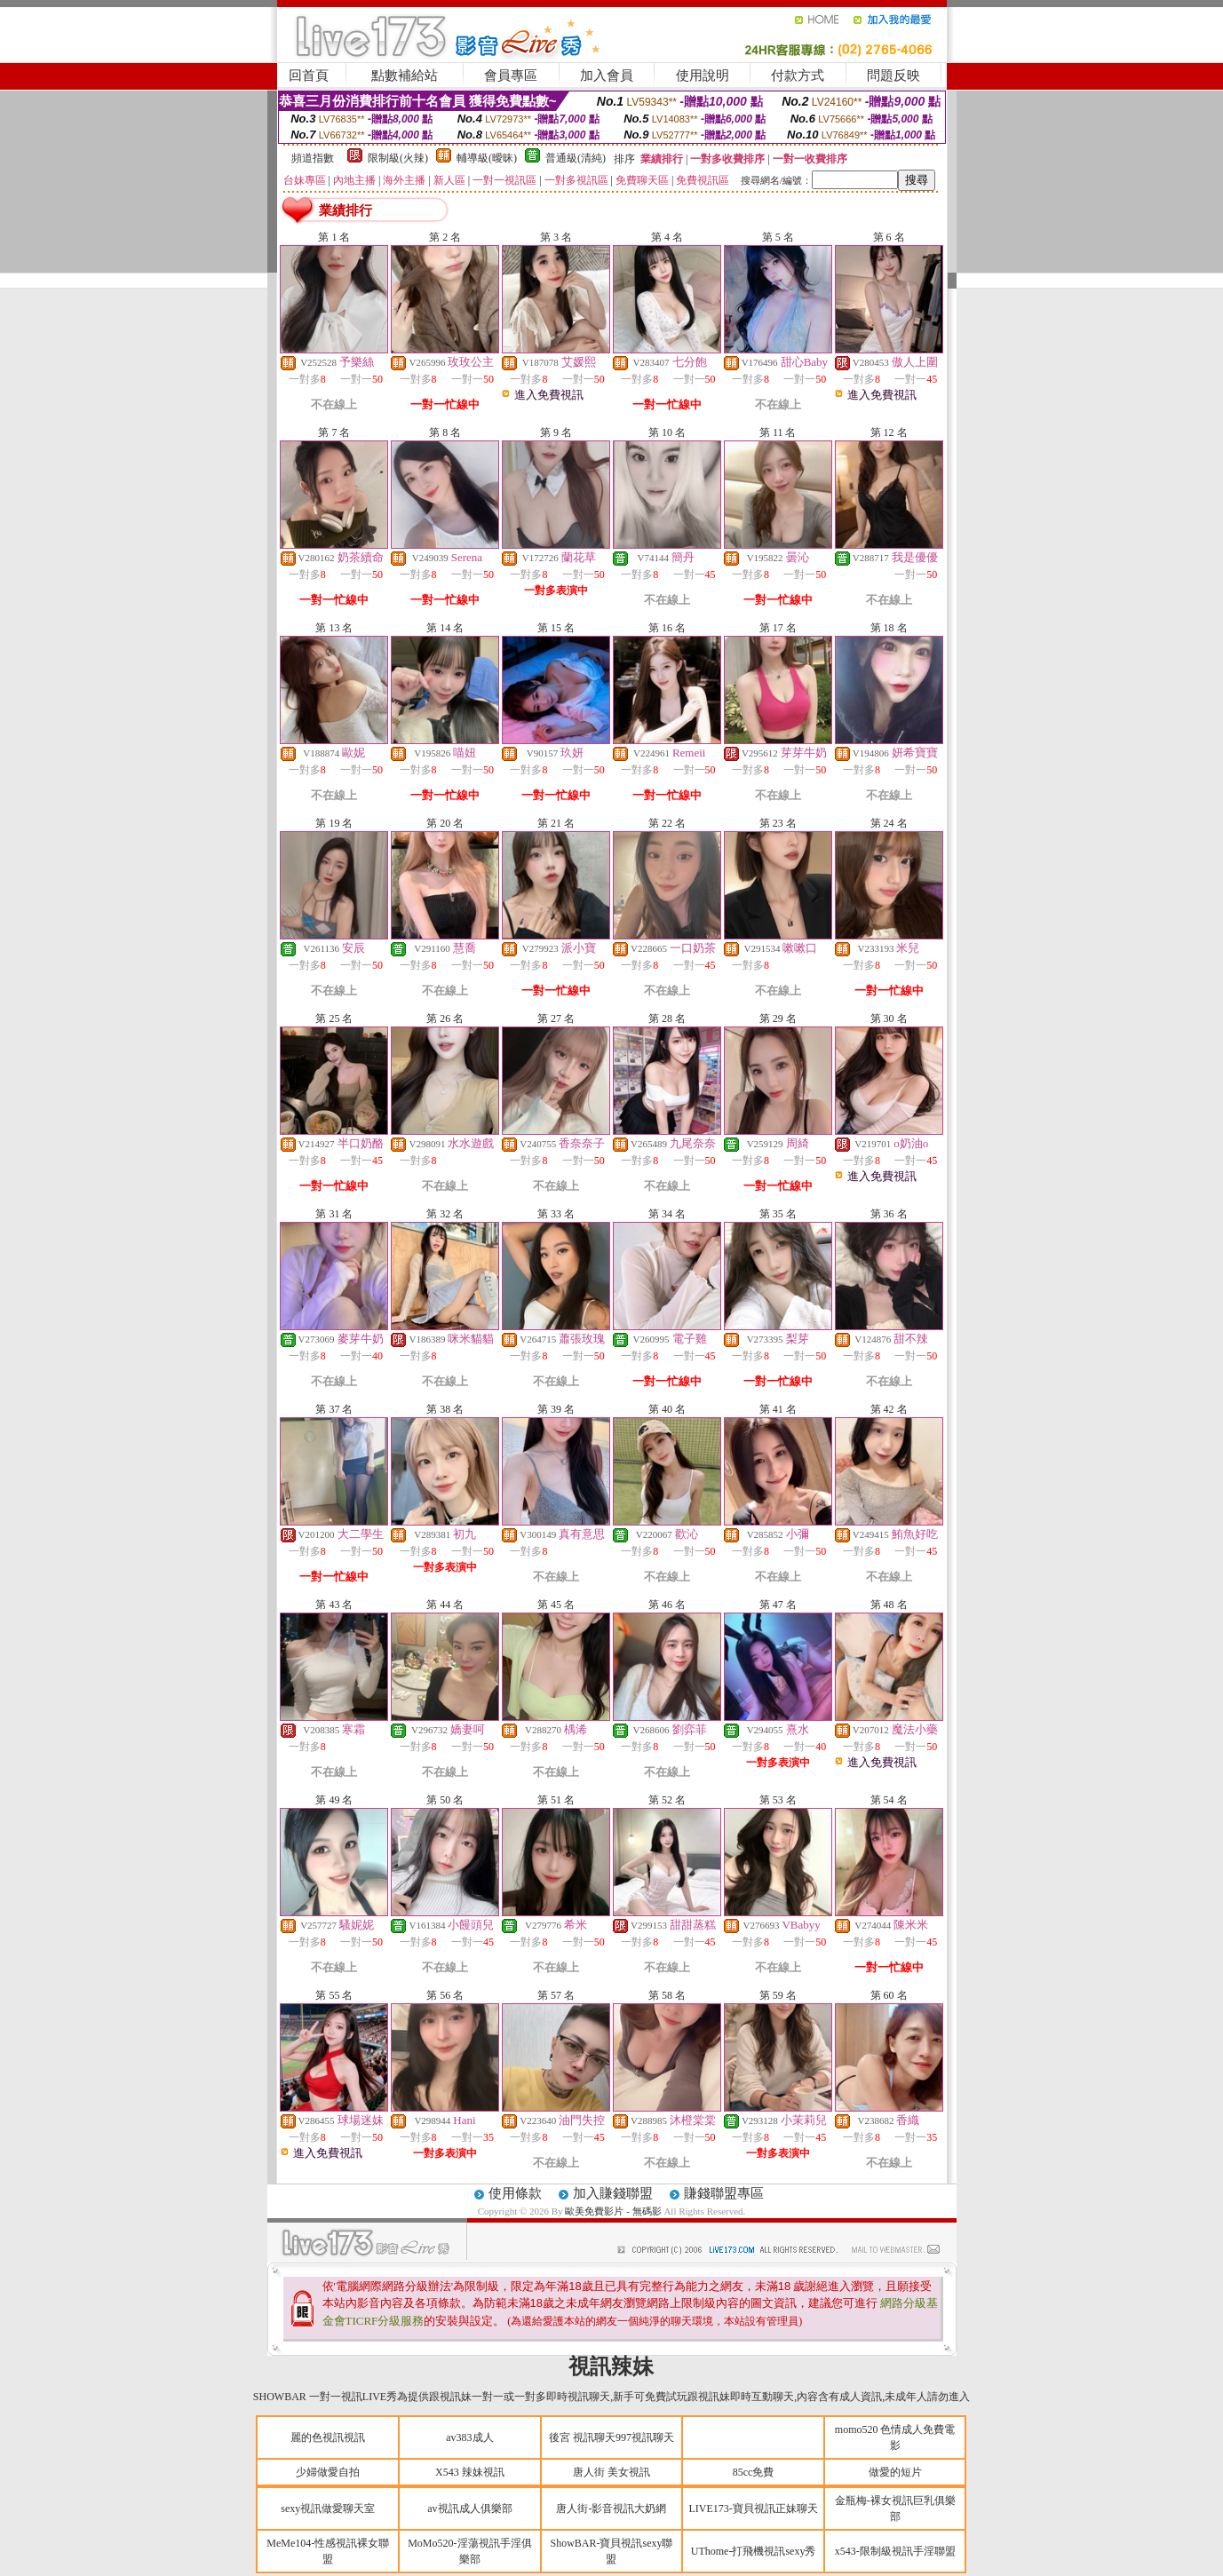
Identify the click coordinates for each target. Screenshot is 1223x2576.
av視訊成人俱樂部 (469, 2508)
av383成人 (469, 2437)
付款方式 (797, 75)
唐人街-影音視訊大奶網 (611, 2508)
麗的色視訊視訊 (327, 2437)
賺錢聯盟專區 (724, 2193)
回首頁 (309, 75)
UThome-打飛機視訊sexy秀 (753, 2551)
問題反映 (893, 75)
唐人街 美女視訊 (611, 2472)
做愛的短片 (895, 2472)
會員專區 (510, 75)
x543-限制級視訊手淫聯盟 (895, 2551)
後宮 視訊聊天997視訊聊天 (611, 2437)
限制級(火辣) (398, 158)
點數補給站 (404, 75)
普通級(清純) (575, 158)
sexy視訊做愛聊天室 (328, 2508)
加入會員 (606, 75)
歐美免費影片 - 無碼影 (613, 2211)
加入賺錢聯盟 (613, 2193)
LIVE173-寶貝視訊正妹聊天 (752, 2508)
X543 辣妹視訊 (469, 2472)
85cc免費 (753, 2472)
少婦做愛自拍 (328, 2472)
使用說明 (702, 75)
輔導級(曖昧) (487, 158)
